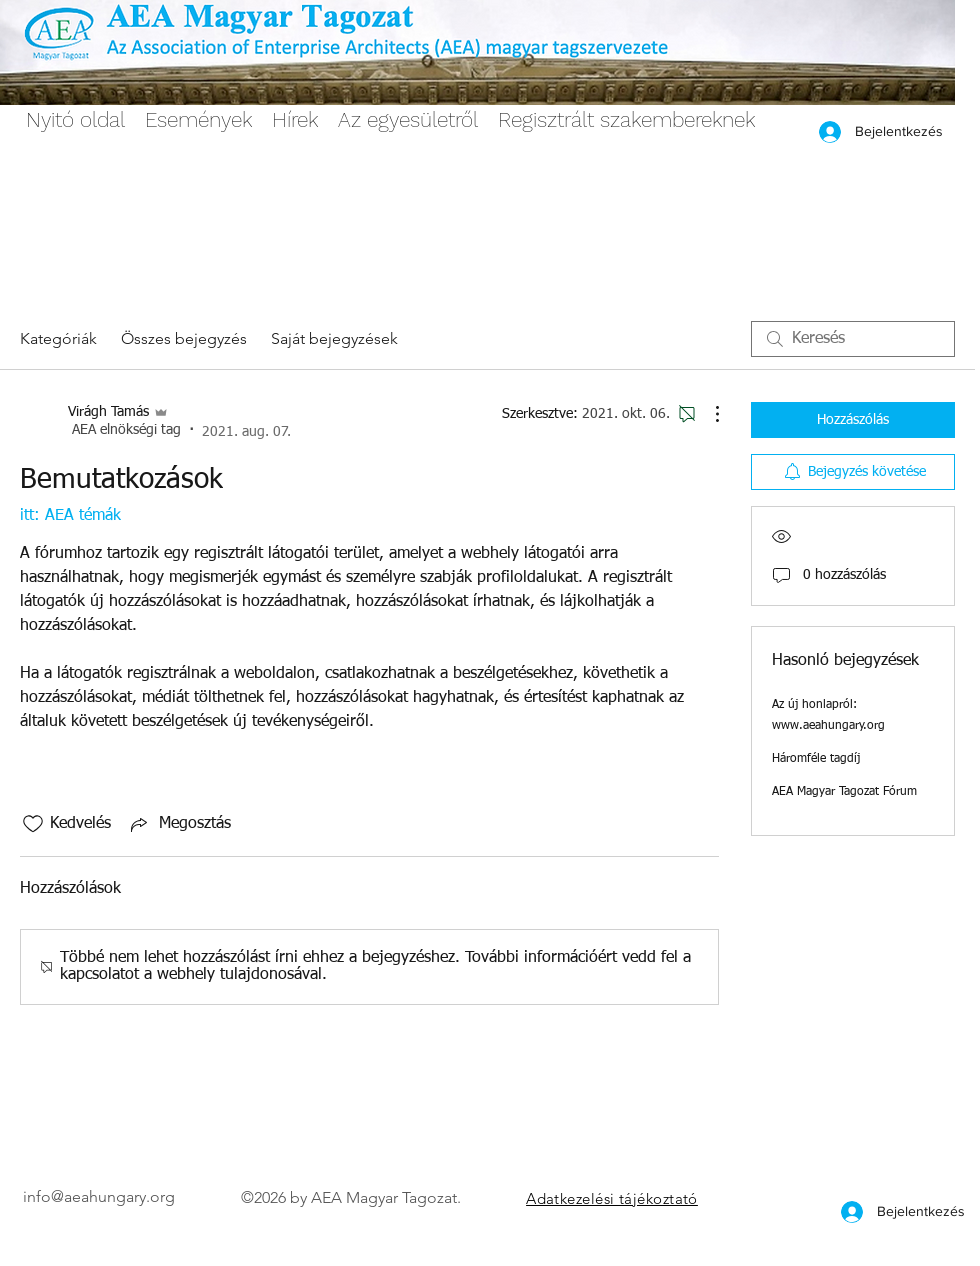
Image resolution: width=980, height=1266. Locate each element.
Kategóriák (58, 338)
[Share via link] (179, 824)
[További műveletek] (707, 414)
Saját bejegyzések (334, 338)
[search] (853, 339)
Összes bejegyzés (184, 338)
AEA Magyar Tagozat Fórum (844, 792)
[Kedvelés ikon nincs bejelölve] (33, 824)
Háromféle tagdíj (816, 759)
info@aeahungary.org (99, 1196)
